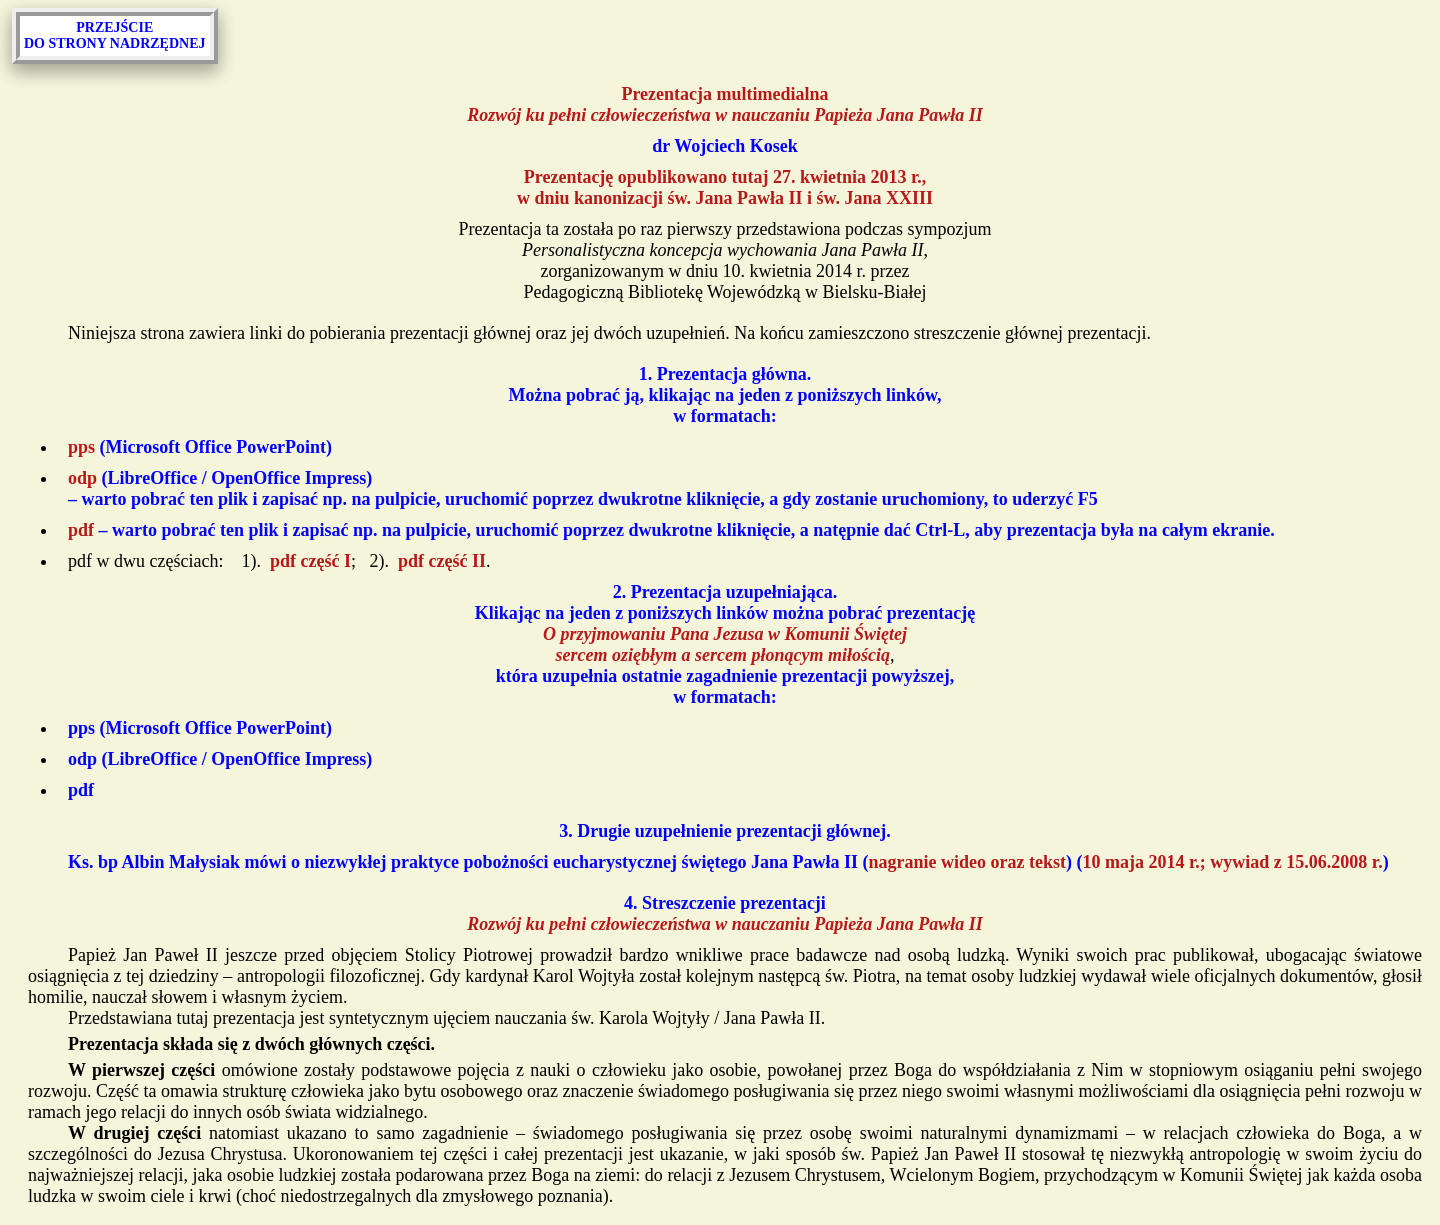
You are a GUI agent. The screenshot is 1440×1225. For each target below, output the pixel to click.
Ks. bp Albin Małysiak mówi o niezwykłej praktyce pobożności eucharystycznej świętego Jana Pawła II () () (728, 862)
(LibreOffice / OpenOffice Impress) (220, 759)
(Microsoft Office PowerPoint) (200, 447)
